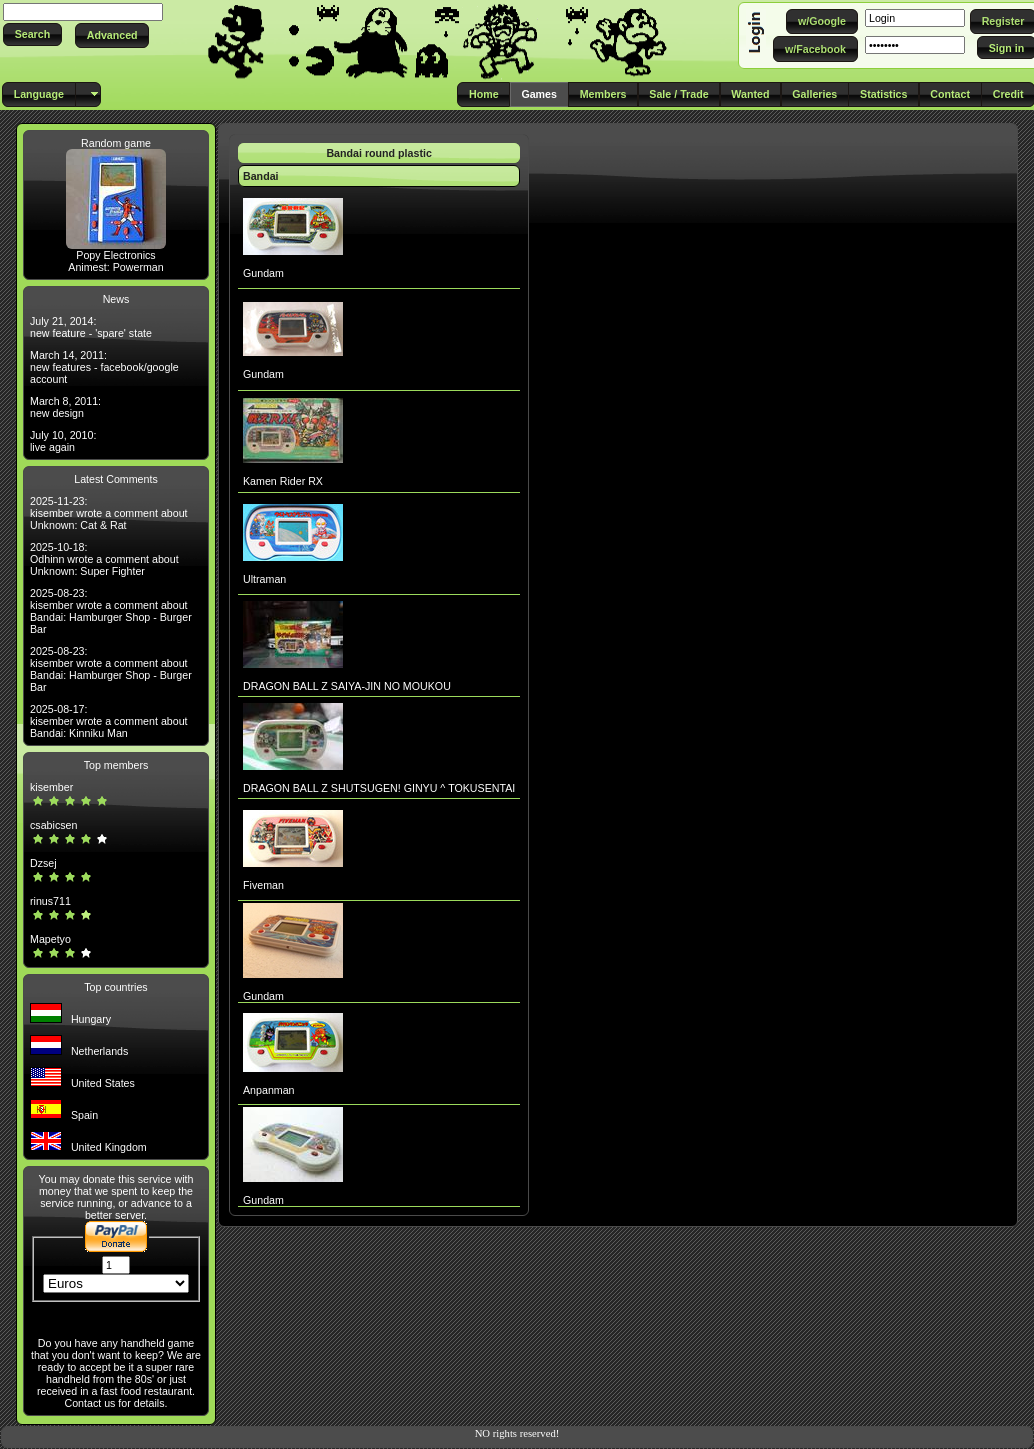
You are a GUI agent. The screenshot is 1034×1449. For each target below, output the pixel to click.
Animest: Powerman (115, 267)
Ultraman (264, 579)
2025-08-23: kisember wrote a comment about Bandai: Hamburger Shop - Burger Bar (111, 611)
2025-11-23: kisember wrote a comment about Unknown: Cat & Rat (109, 513)
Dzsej (43, 863)
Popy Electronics (115, 255)
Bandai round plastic (378, 153)
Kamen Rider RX (283, 481)
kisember (51, 787)
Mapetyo (50, 939)
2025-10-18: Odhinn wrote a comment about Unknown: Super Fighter (104, 559)
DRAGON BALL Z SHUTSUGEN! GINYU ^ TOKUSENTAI (379, 788)
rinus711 (50, 901)
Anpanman (269, 1090)
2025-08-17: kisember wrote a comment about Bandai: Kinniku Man (109, 721)
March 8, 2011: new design (65, 407)
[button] (32, 34)
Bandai (261, 176)
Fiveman (263, 885)
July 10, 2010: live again (63, 441)
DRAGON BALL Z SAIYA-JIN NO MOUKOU (347, 686)
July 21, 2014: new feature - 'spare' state (91, 327)
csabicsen (53, 825)
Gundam (263, 273)
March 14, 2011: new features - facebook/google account (104, 367)
